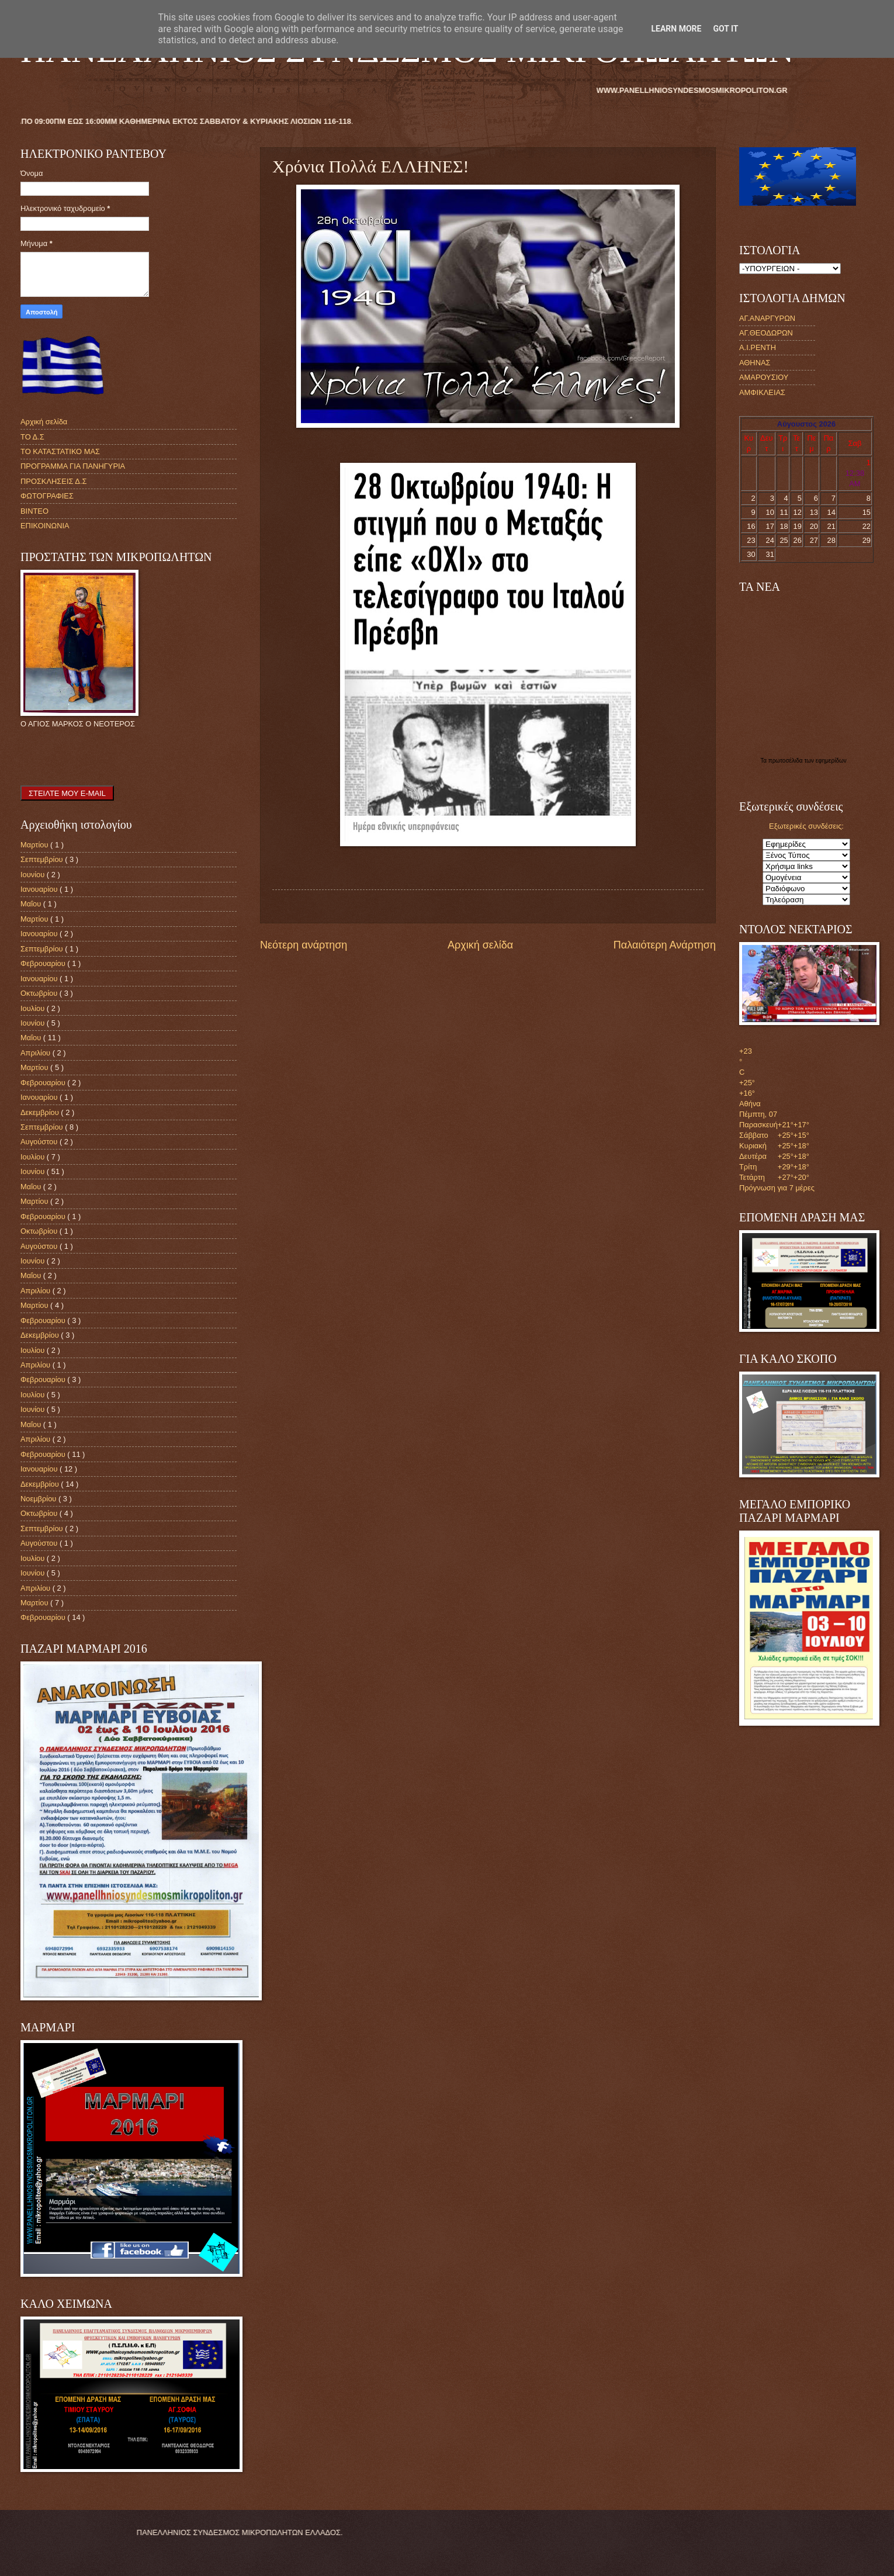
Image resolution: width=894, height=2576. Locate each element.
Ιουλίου (33, 1008)
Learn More (676, 28)
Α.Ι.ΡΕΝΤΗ (757, 347)
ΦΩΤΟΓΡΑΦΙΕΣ (47, 495)
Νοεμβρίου (39, 1498)
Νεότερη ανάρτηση (303, 945)
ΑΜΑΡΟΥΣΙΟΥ (763, 377)
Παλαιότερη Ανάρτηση (665, 945)
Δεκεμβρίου (40, 1112)
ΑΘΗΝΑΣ (754, 362)
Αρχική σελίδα (480, 945)
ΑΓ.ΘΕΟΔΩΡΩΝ (766, 332)
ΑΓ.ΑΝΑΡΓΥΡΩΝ (767, 318)
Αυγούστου (40, 1141)
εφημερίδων (831, 760)
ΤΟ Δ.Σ (32, 436)
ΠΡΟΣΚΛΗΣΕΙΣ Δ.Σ (53, 481)
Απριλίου (36, 1052)
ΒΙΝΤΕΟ (34, 511)
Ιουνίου (33, 874)
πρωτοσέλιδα (786, 760)
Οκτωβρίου (40, 993)
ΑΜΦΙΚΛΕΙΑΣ (762, 392)
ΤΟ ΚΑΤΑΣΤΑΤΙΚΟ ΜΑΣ (60, 451)
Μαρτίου (35, 844)
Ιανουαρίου (40, 889)
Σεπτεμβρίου (42, 859)
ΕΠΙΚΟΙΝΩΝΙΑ (45, 525)
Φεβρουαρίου (43, 963)
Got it (725, 28)
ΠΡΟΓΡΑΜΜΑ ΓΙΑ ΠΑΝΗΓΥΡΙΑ (72, 466)
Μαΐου (31, 903)
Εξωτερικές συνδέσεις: (806, 826)
